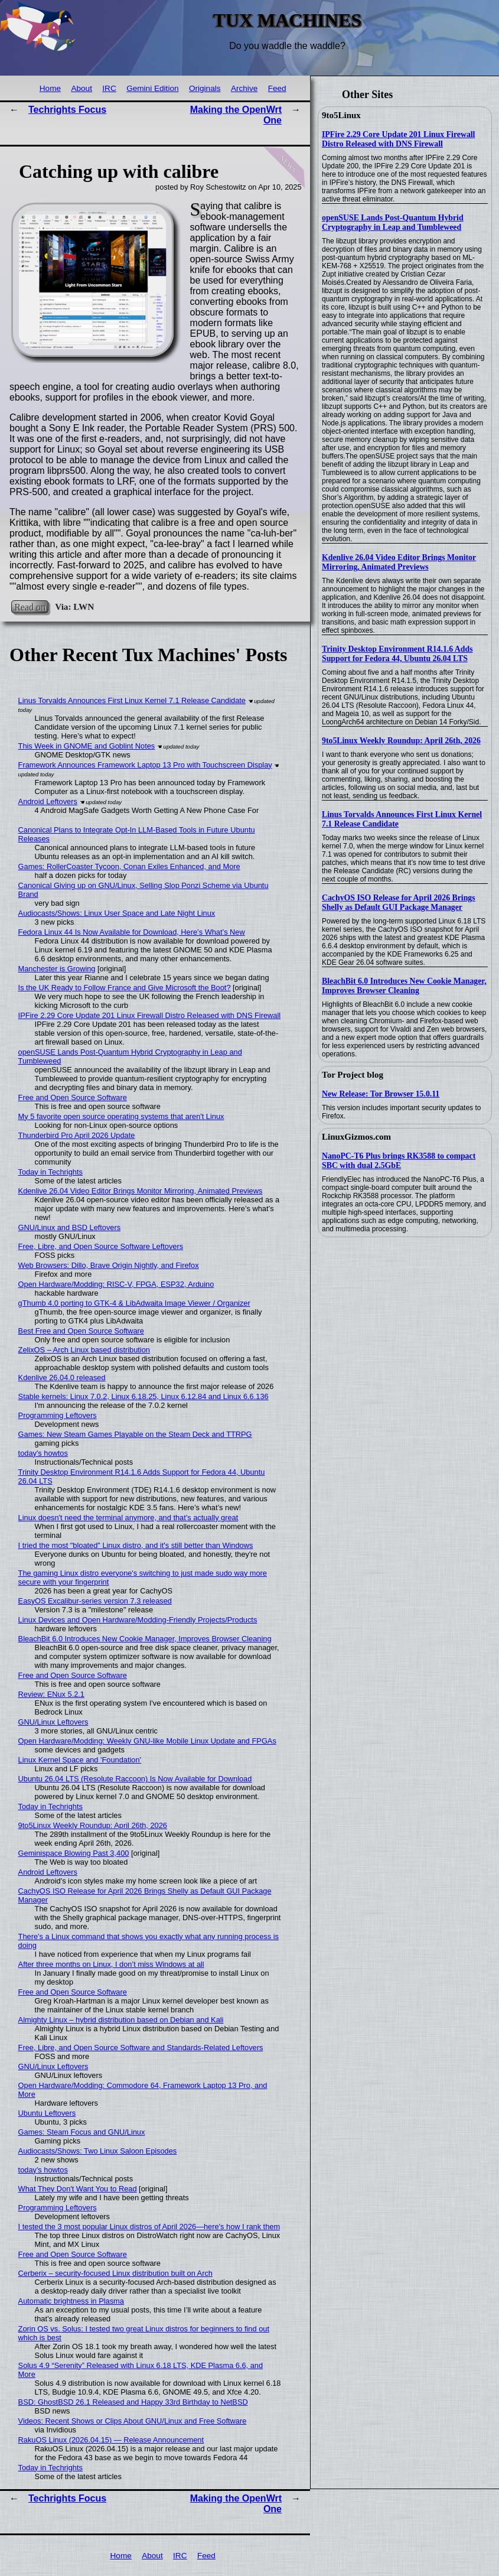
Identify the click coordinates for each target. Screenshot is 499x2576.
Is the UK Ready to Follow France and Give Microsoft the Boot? (124, 987)
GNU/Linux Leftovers (53, 1722)
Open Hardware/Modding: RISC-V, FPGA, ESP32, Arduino (116, 1284)
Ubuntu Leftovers (47, 2113)
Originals (205, 88)
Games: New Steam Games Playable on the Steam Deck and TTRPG (135, 1434)
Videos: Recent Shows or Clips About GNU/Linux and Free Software (132, 2420)
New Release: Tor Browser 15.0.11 (380, 1093)
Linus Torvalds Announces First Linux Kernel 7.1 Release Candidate (132, 700)
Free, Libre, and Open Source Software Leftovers (101, 1246)
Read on (29, 606)
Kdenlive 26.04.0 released (62, 1377)
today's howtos (43, 1453)
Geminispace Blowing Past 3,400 (73, 1853)
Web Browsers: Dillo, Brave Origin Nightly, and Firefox (108, 1265)
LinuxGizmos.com (356, 1136)
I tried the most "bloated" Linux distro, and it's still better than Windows (135, 1545)
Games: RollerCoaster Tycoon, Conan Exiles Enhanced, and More (129, 866)
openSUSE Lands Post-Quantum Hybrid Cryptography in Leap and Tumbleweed (393, 222)
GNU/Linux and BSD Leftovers (69, 1227)
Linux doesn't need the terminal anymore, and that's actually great (128, 1517)
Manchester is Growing (57, 968)
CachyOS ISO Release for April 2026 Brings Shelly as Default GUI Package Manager (398, 902)
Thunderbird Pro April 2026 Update (76, 1135)
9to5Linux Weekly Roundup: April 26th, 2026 (401, 740)
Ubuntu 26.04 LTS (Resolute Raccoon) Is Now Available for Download (135, 1778)
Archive (244, 88)
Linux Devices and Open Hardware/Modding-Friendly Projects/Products (137, 1619)
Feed (277, 88)
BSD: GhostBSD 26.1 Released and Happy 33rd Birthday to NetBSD (133, 2402)
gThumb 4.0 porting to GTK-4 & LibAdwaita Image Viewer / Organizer (134, 1303)
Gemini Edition (152, 88)
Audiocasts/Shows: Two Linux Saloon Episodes (97, 2150)
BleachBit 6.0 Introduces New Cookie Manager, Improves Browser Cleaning (404, 986)
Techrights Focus (67, 110)
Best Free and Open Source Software (81, 1330)
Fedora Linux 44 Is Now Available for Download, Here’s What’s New (131, 932)
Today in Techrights (50, 1171)
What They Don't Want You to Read (77, 2188)
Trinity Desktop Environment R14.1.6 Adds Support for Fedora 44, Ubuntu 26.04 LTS (397, 654)
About (81, 88)
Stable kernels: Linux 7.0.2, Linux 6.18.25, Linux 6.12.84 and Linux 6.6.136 (143, 1396)
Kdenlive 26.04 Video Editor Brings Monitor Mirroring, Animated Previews (399, 562)
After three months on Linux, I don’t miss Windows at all (111, 1964)
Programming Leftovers (57, 1415)
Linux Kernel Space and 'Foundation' (79, 1759)
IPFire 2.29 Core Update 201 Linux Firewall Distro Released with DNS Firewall (398, 139)
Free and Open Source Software (72, 1097)
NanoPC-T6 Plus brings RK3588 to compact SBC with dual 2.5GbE (398, 1161)
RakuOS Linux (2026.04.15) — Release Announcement (111, 2439)
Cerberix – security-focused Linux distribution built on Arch (115, 2273)
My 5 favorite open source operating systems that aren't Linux (121, 1116)
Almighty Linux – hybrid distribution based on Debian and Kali (121, 2019)
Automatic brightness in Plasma (71, 2301)
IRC (109, 88)
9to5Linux (341, 115)
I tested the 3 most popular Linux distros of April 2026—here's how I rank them (149, 2226)
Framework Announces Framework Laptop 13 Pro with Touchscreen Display (145, 764)
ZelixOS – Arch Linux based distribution (84, 1349)
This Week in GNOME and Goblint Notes (86, 745)
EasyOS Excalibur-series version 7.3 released (95, 1600)
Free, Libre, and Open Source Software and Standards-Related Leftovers (140, 2047)
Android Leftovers (47, 801)
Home (50, 88)
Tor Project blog (352, 1074)
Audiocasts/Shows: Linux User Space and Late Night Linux (117, 913)
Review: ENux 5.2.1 (51, 1694)
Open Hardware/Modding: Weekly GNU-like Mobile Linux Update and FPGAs (147, 1740)
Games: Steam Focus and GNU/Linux (81, 2132)
